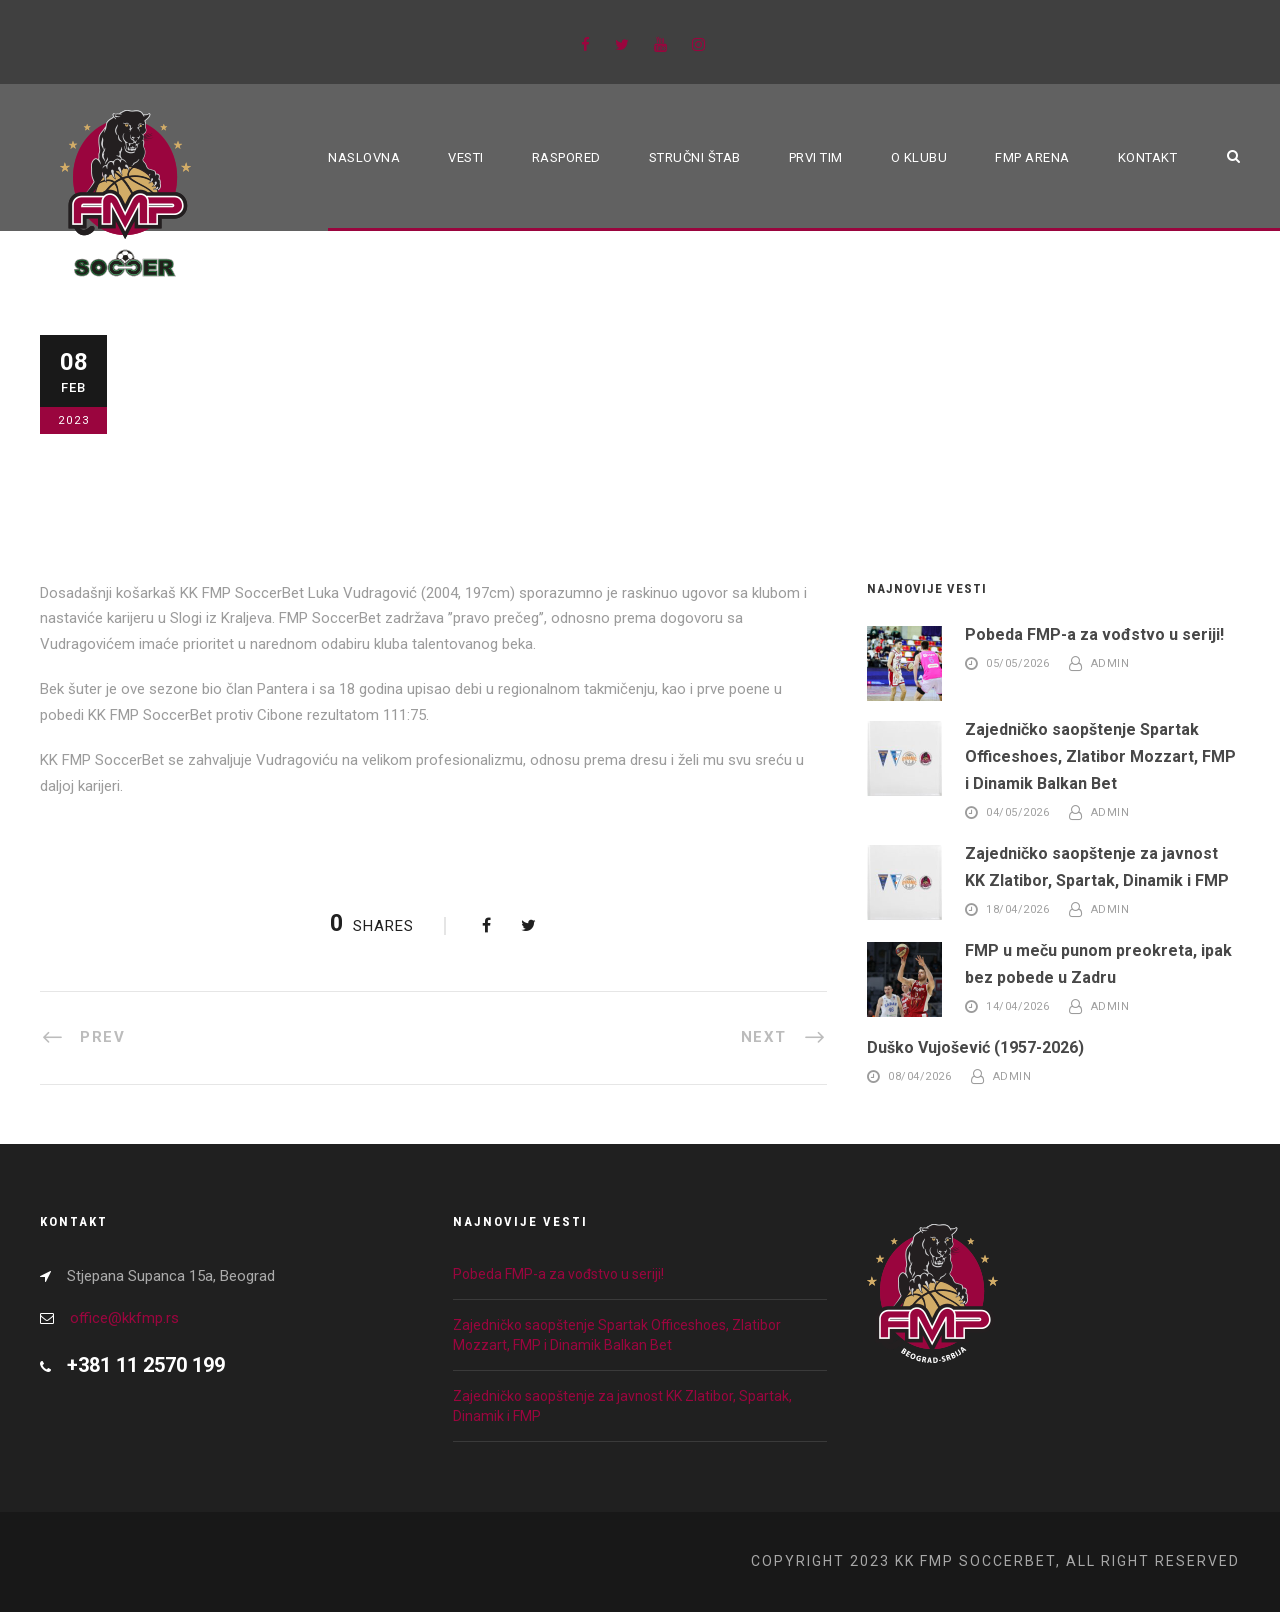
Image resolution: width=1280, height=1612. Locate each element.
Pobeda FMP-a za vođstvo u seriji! (1094, 634)
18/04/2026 (1017, 910)
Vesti (466, 157)
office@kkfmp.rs (124, 1318)
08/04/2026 (919, 1076)
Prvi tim (816, 157)
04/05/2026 (1017, 813)
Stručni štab (695, 157)
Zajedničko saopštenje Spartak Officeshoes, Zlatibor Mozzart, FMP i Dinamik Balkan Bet (1100, 756)
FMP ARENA (1032, 157)
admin (1110, 663)
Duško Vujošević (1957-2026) (975, 1047)
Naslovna (364, 157)
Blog (187, 408)
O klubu (919, 157)
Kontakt (1148, 157)
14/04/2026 (1017, 1006)
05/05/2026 (1017, 663)
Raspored (566, 157)
